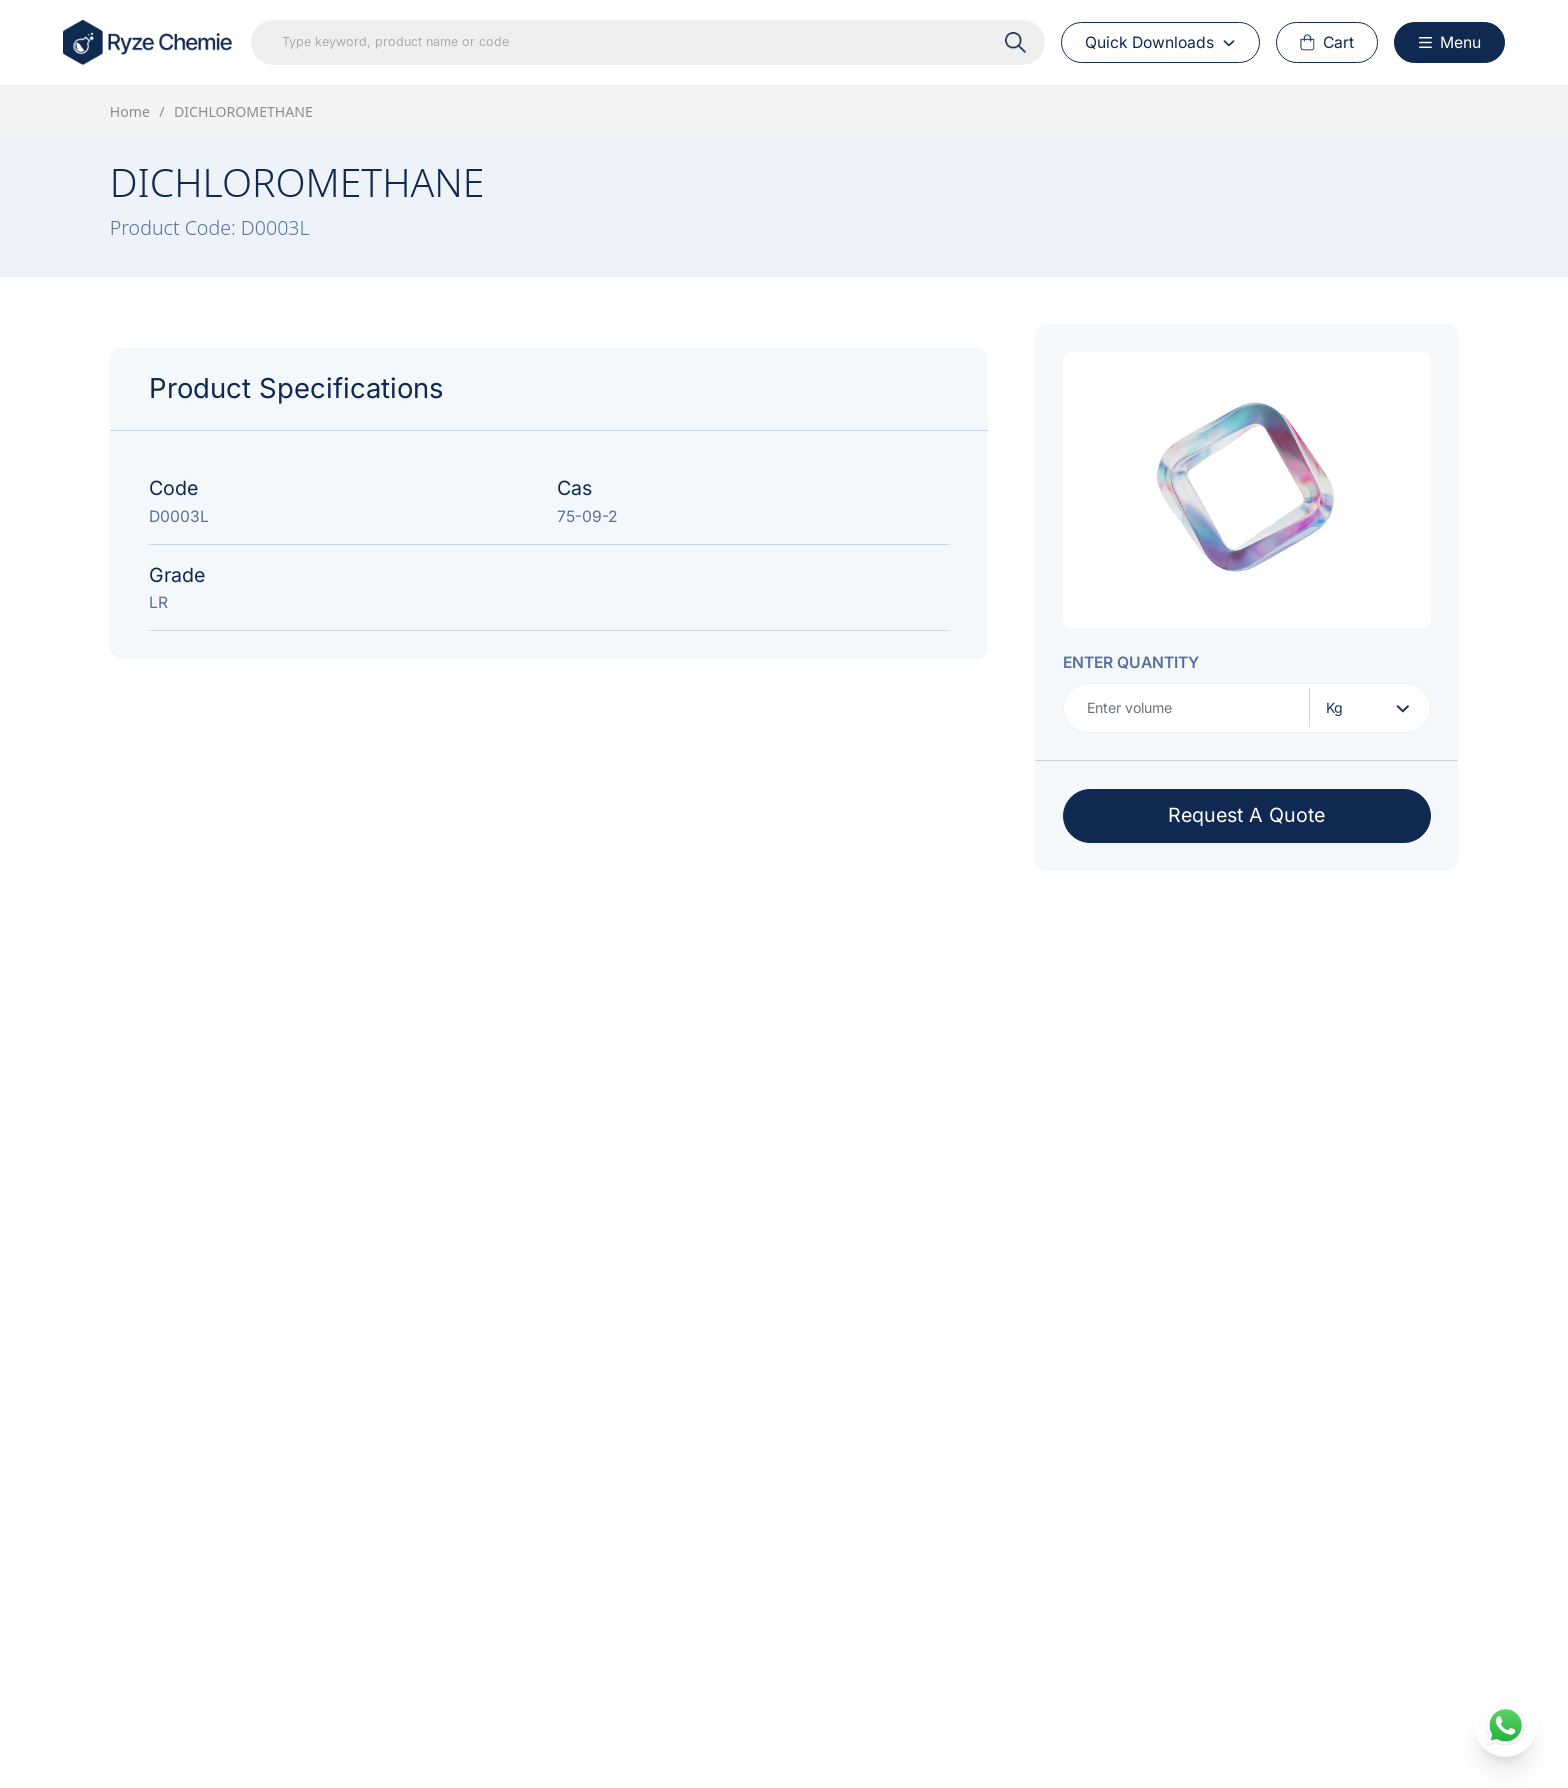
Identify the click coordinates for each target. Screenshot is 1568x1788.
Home (130, 111)
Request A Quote (1246, 815)
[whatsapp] (1505, 1725)
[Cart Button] (1327, 42)
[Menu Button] (1449, 42)
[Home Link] (149, 43)
